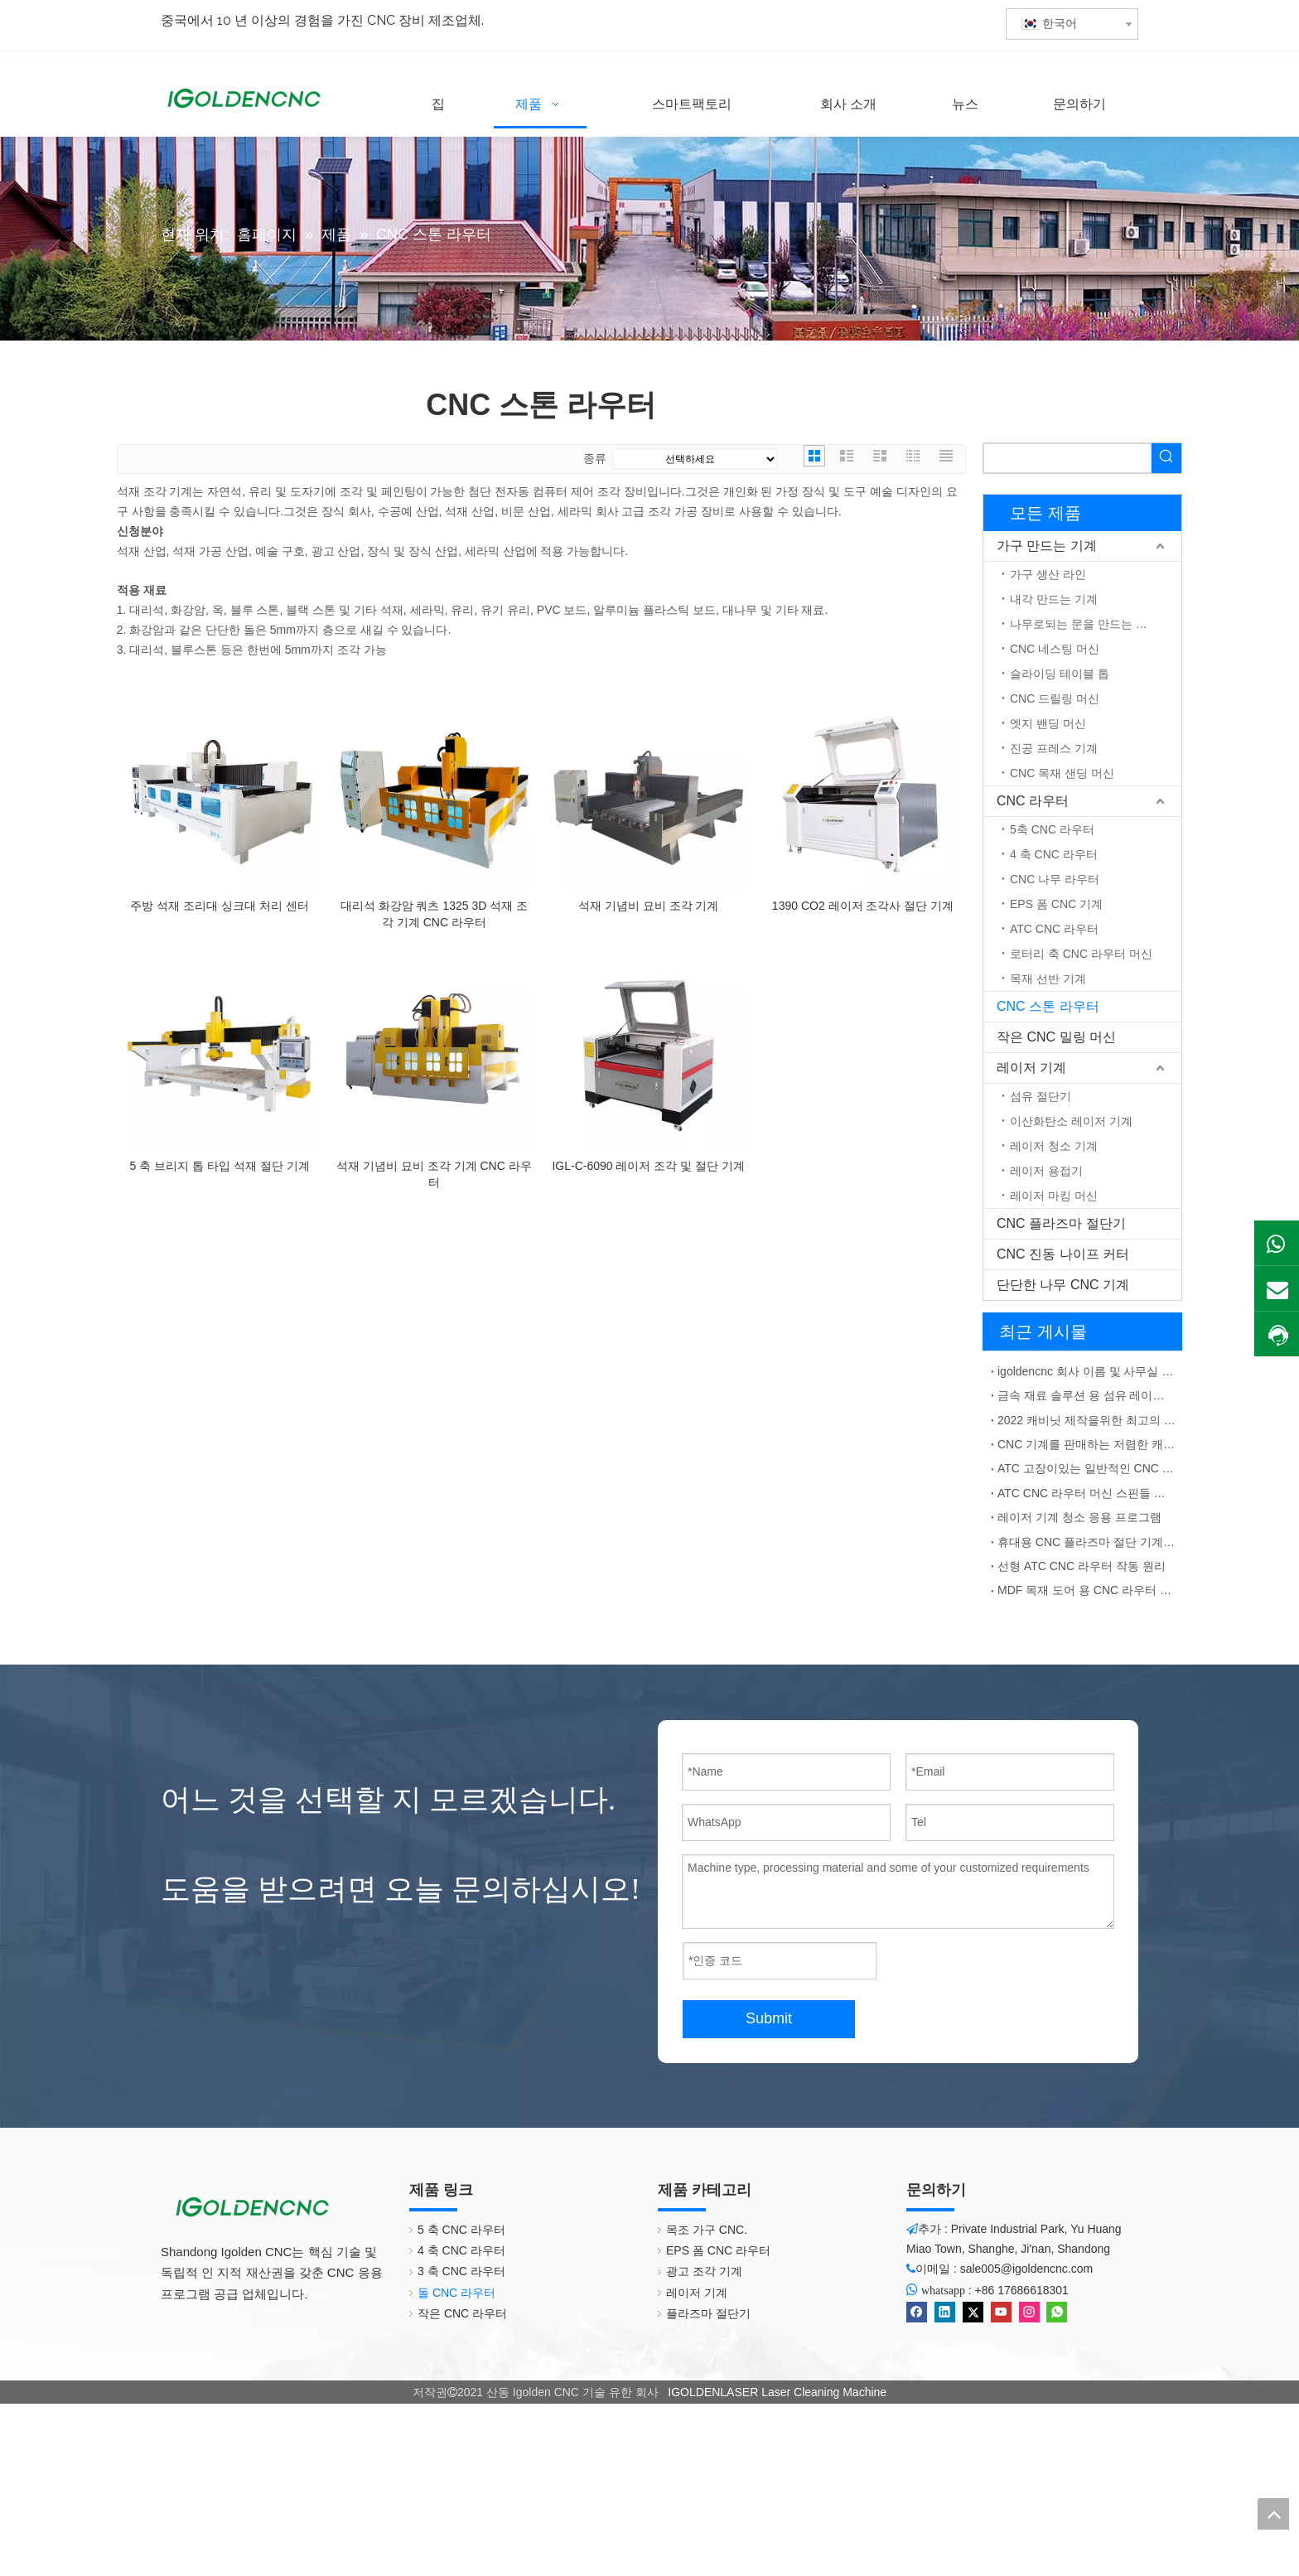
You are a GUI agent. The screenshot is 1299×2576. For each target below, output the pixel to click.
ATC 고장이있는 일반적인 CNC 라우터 (1086, 1468)
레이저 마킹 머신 (1054, 1195)
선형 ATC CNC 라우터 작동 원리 (1081, 1566)
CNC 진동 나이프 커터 (1063, 1254)
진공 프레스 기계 (1054, 748)
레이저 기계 (1031, 1068)
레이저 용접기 (1046, 1170)
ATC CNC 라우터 (1054, 928)
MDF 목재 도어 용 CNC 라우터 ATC (1086, 1590)
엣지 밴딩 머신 (1048, 723)
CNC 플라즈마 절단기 (1061, 1223)
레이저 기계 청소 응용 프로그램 (1079, 1517)
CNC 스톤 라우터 (1048, 1006)
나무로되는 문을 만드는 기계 (1084, 624)
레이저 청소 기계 (1054, 1146)
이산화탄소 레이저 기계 (1071, 1121)
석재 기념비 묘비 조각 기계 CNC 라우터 (434, 1174)
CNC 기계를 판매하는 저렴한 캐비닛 (1086, 1444)
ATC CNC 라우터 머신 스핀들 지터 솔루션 (1086, 1493)
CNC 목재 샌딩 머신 (1062, 773)
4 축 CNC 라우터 (1054, 854)
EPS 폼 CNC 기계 (1056, 904)
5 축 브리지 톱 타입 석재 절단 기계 (220, 1165)
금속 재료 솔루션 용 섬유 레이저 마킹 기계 (1086, 1395)
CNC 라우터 (1033, 801)
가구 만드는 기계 (1047, 546)
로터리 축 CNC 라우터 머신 (1081, 953)
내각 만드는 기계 (1054, 599)
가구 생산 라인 (1048, 574)
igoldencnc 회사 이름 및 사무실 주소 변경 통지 (1086, 1371)
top (1273, 2514)
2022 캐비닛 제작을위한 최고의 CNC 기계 (1086, 1420)
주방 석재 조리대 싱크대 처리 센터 (219, 905)
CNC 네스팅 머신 (1054, 648)
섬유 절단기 (1040, 1096)
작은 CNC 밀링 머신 (1056, 1037)
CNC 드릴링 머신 (1054, 698)
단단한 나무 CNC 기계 (1063, 1285)
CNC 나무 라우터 (1054, 879)
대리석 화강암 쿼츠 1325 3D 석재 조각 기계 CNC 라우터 (434, 914)
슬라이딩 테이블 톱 (1059, 673)
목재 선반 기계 (1048, 978)
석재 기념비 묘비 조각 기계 (648, 905)
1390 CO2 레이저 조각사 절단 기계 (863, 905)
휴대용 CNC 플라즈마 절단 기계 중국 (1086, 1542)
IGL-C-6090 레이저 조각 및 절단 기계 (648, 1165)
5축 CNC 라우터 (1052, 829)
